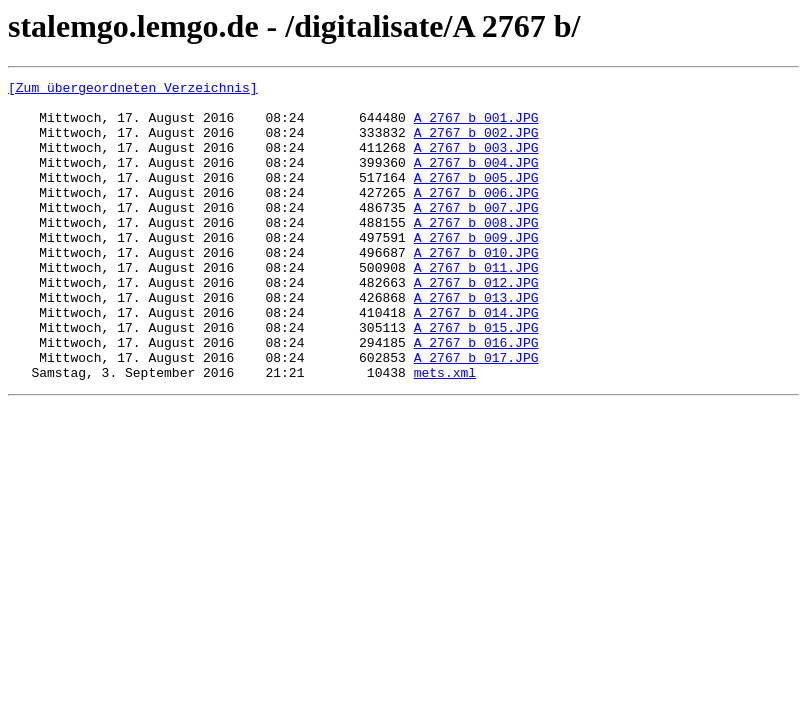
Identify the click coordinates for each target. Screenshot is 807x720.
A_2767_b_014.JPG (476, 360)
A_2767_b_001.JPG (476, 126)
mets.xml (445, 432)
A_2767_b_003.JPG (476, 162)
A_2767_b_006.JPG (476, 216)
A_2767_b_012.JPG (476, 324)
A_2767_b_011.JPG (476, 306)
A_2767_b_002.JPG (476, 144)
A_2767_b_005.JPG (476, 198)
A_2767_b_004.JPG (476, 180)
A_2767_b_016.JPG (476, 396)
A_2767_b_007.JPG (476, 234)
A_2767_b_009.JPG (476, 270)
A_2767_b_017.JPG (476, 414)
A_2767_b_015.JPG (476, 378)
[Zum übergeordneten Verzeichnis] (133, 90)
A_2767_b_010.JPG (476, 288)
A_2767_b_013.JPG (476, 342)
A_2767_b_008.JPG (476, 252)
